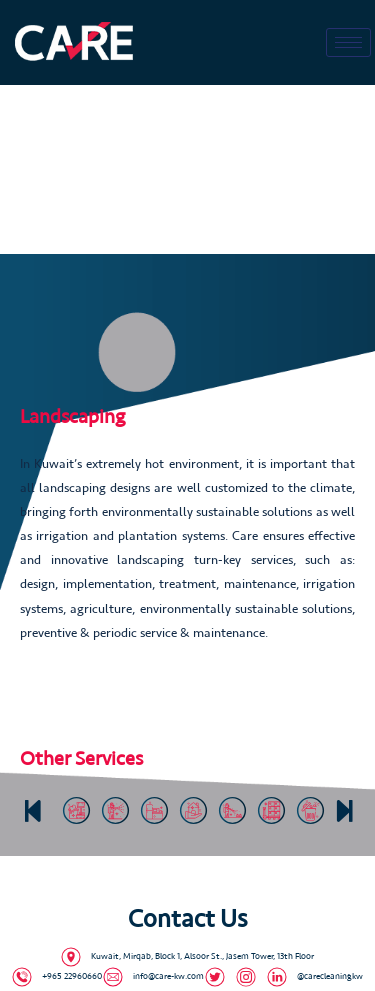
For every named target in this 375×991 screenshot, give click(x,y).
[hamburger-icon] (348, 42)
